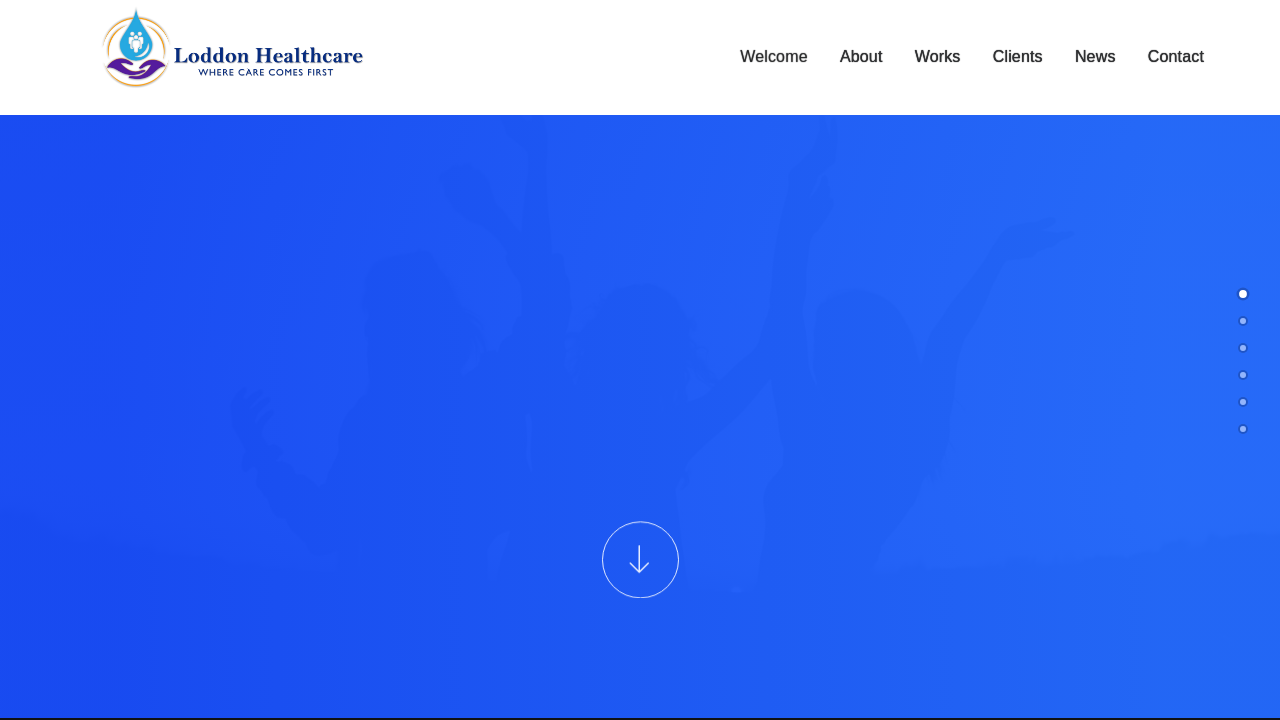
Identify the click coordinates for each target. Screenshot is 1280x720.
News (1095, 57)
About (861, 57)
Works (938, 57)
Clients (1018, 57)
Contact (1176, 57)
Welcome (774, 57)
